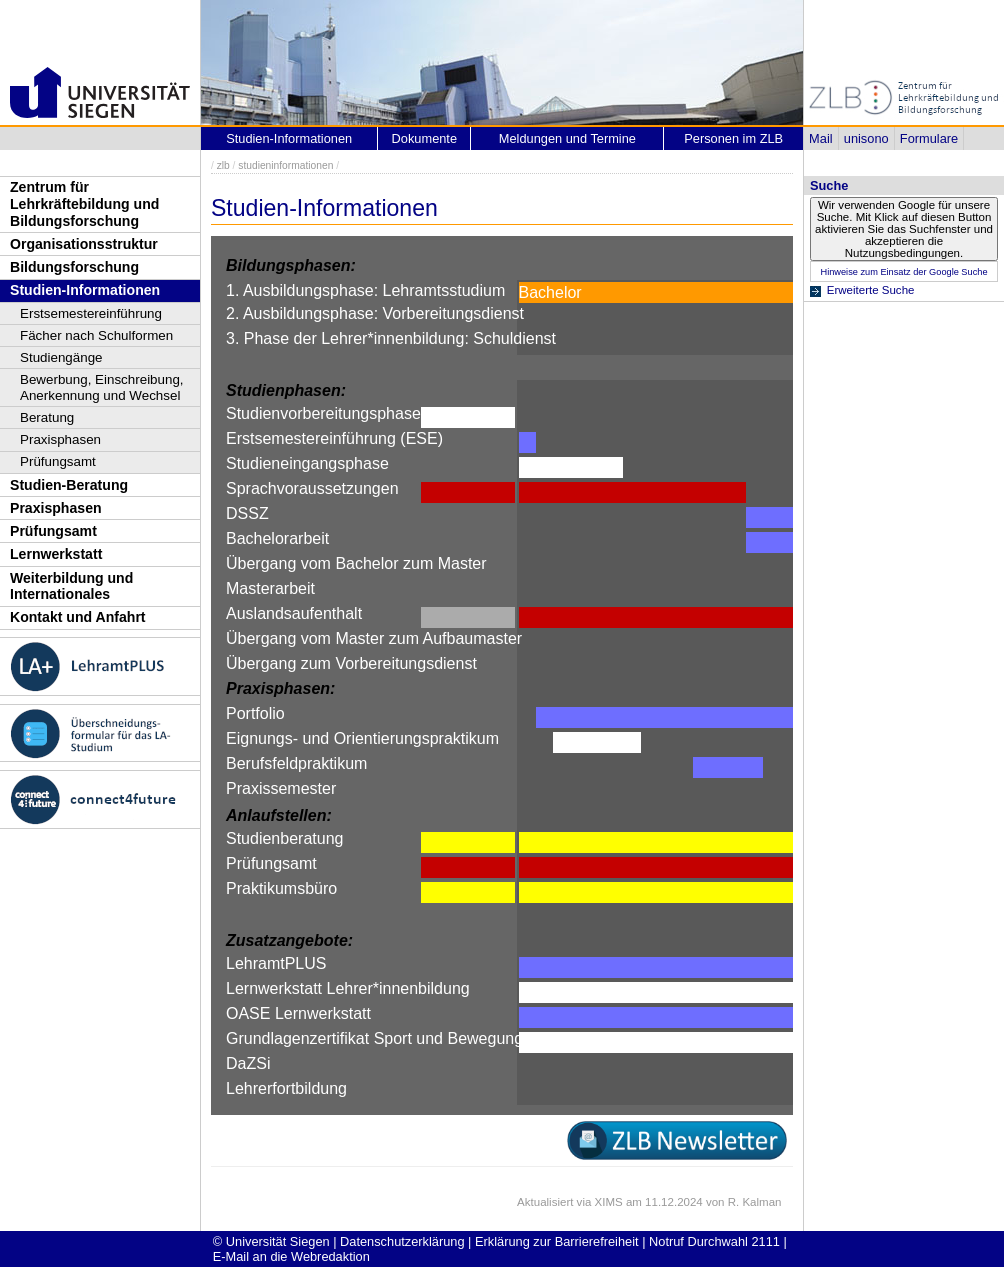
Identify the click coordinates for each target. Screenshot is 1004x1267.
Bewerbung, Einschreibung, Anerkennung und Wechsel (102, 387)
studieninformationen (285, 165)
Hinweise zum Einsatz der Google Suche (903, 272)
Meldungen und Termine (567, 138)
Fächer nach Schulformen (96, 335)
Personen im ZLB (733, 138)
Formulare (929, 138)
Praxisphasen (60, 439)
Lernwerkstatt (56, 554)
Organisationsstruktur (84, 244)
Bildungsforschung (74, 267)
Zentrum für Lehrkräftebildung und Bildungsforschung (84, 203)
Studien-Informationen (85, 290)
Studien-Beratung (69, 485)
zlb (223, 165)
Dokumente (424, 138)
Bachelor (550, 292)
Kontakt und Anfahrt (78, 617)
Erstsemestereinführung (91, 313)
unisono (866, 138)
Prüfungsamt (58, 461)
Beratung (47, 417)
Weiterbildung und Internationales (71, 586)
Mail (820, 138)
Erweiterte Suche (871, 290)
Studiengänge (61, 357)
